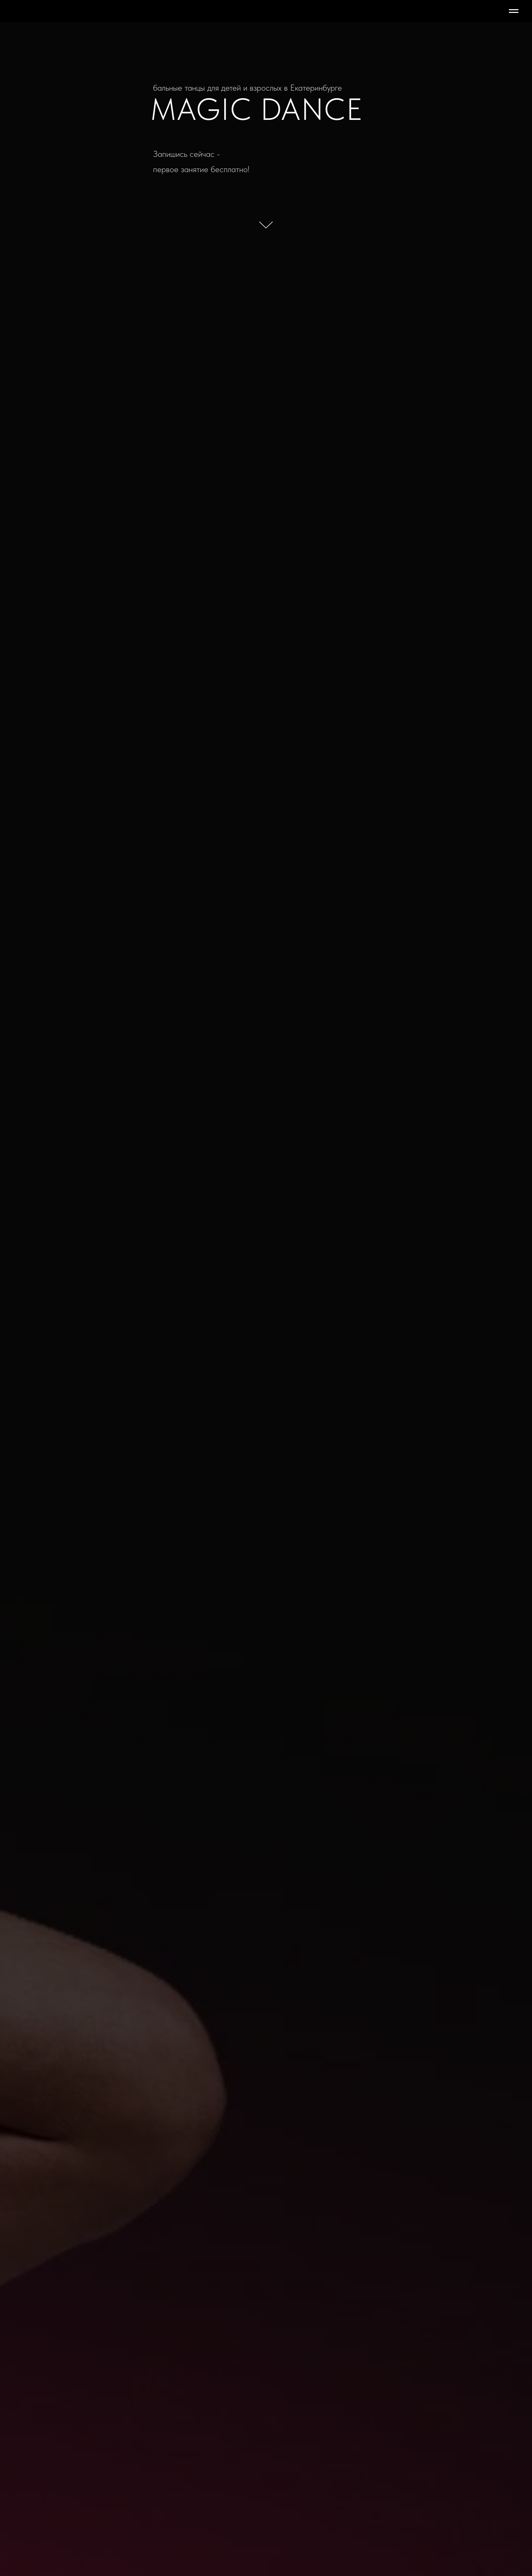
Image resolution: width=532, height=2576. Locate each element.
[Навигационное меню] (513, 11)
